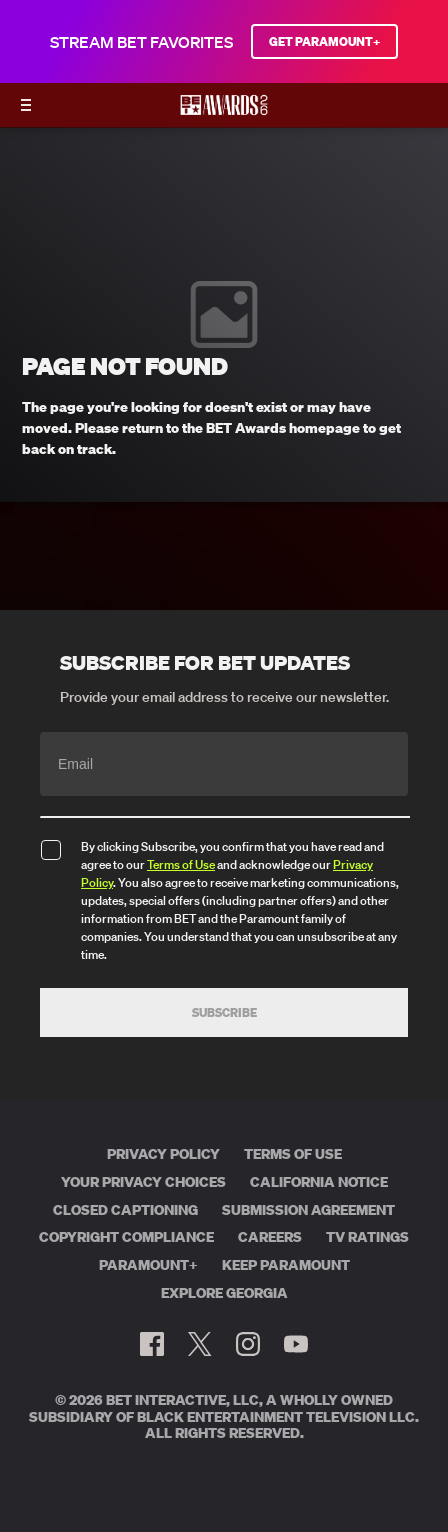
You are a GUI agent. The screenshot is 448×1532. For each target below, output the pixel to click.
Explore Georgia (224, 1293)
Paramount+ (148, 1265)
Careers (270, 1237)
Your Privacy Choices (143, 1182)
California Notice (319, 1182)
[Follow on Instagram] (248, 1344)
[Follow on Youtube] (296, 1344)
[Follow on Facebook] (152, 1344)
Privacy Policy (163, 1154)
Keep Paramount (286, 1265)
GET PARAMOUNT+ (324, 41)
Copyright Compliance (126, 1237)
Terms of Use (181, 864)
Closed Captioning (125, 1210)
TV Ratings (367, 1237)
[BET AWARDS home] (224, 111)
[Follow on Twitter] (199, 1344)
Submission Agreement (308, 1210)
